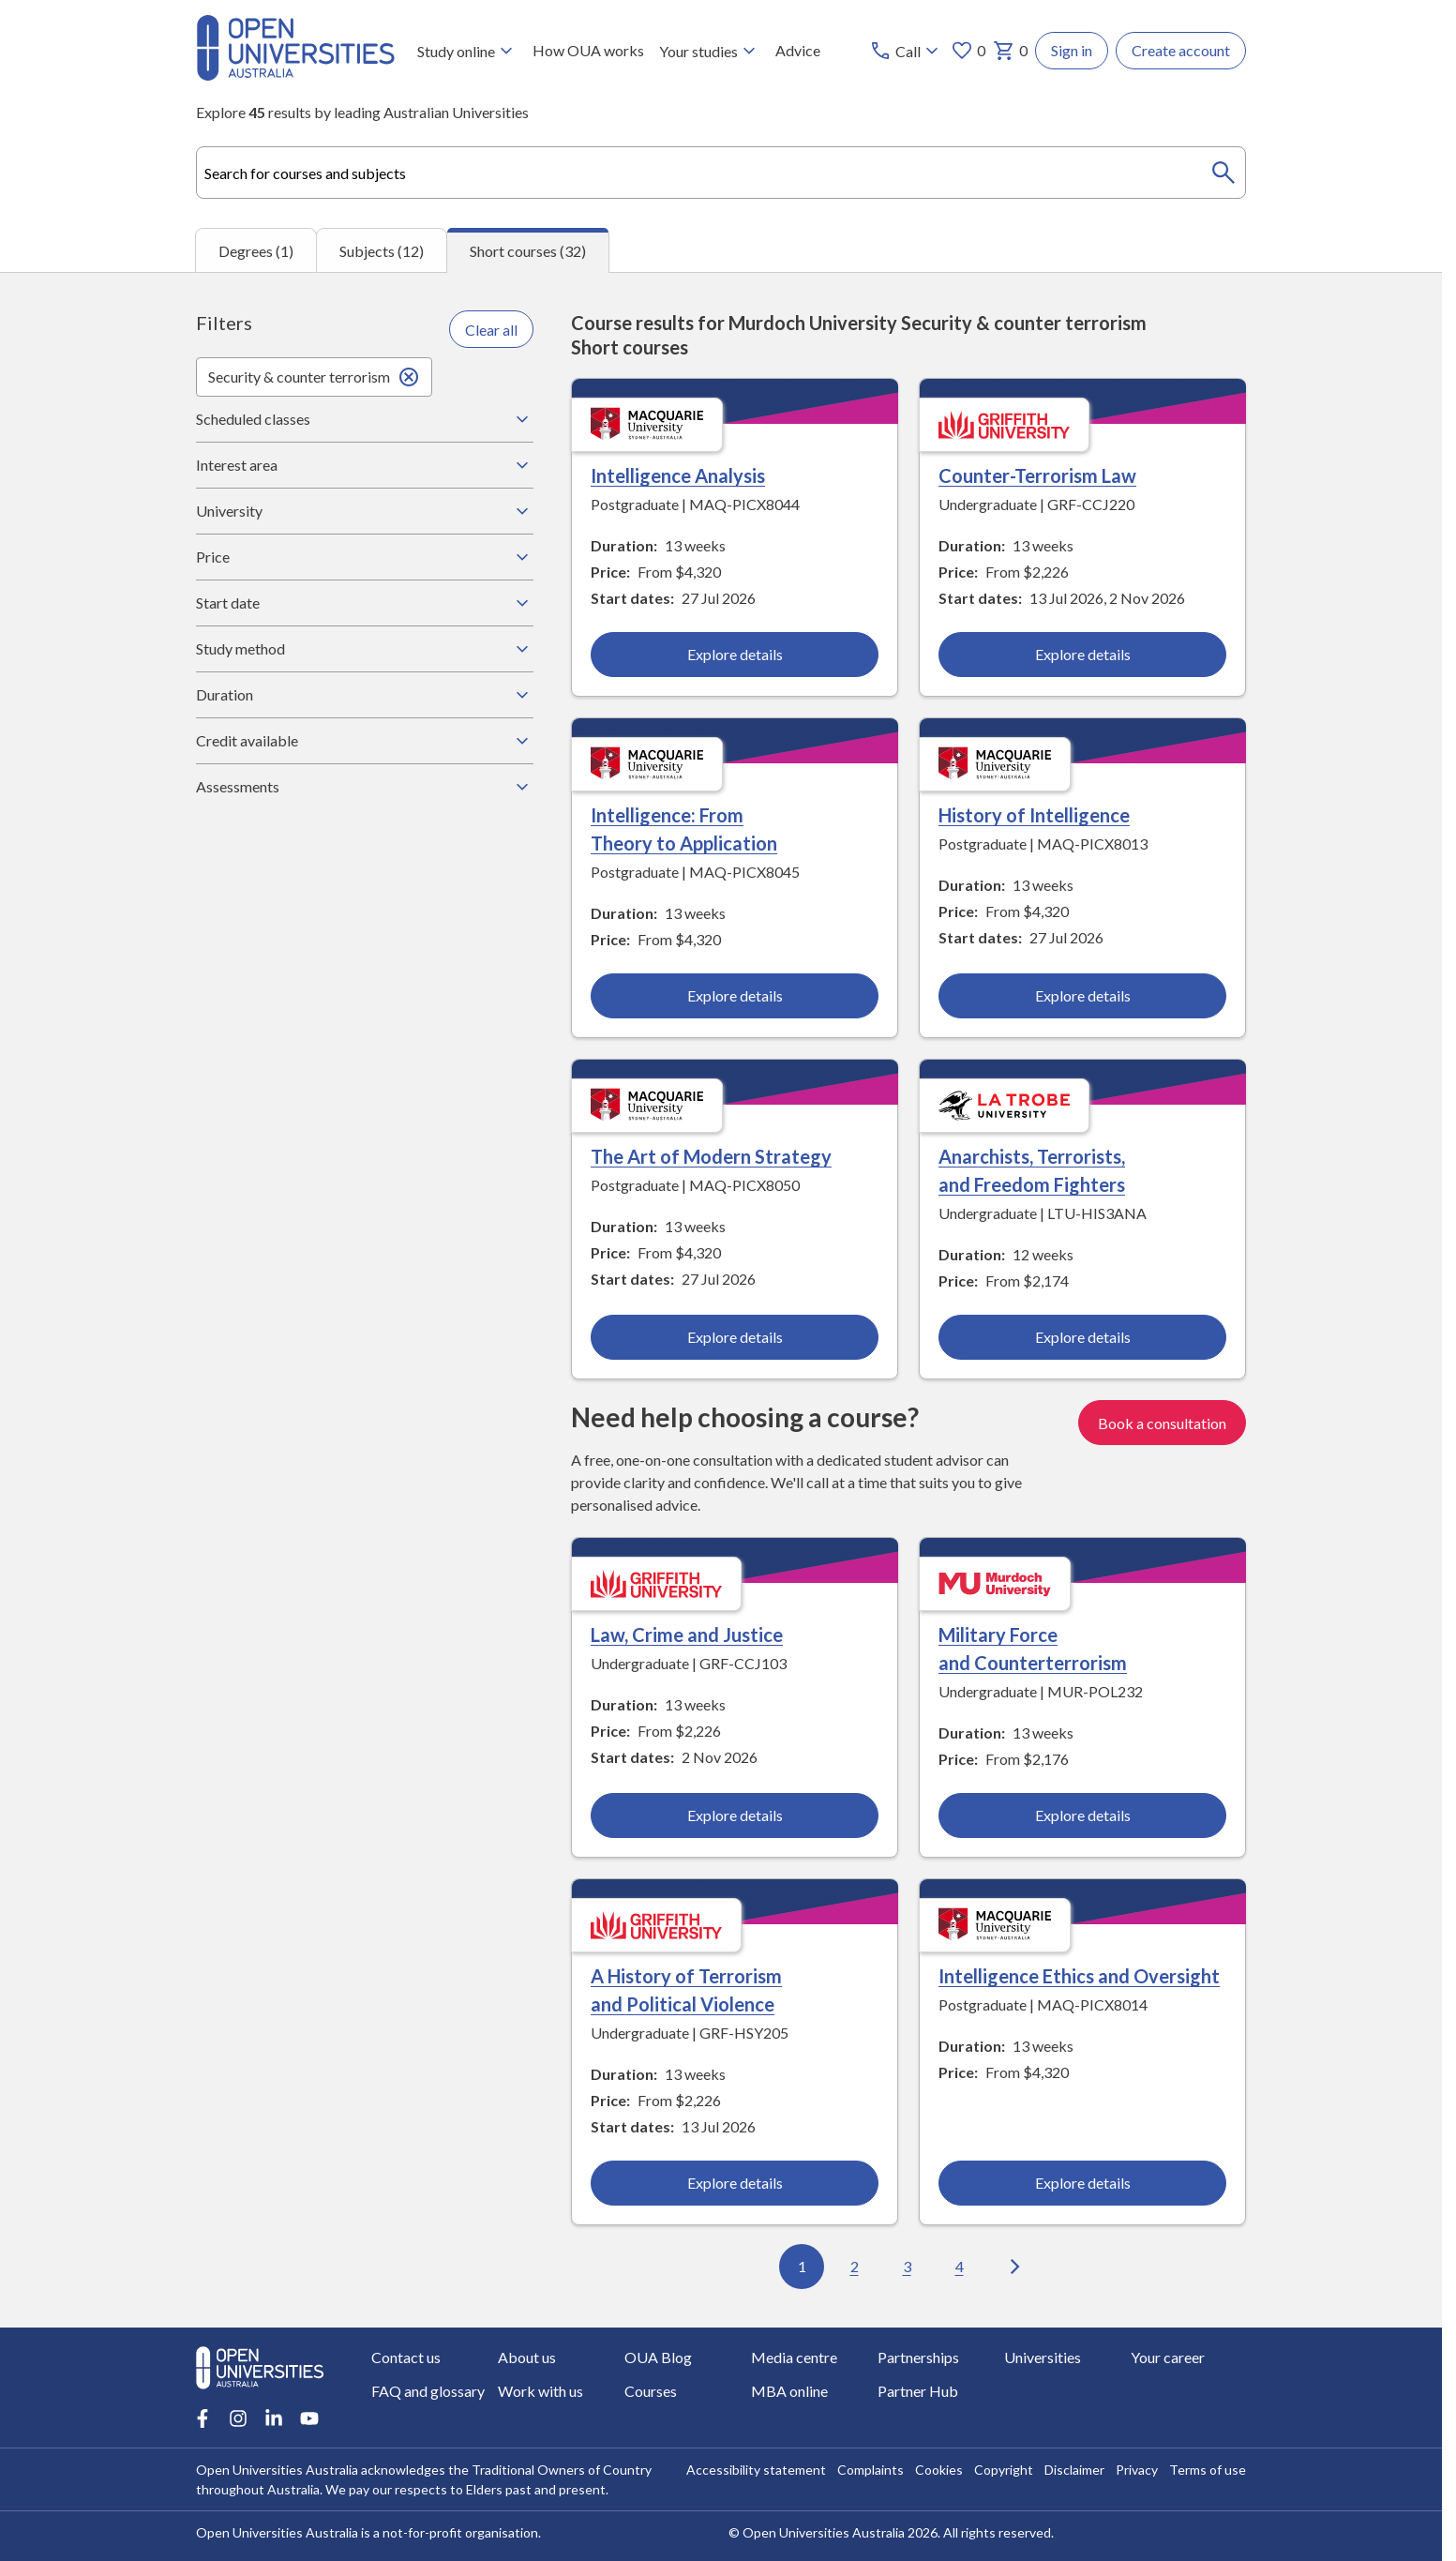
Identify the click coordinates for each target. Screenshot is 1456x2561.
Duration (364, 695)
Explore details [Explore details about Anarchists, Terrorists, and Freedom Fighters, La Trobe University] (1082, 1338)
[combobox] (721, 172)
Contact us (406, 2357)
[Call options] (906, 50)
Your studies (709, 50)
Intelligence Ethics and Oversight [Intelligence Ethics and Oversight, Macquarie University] (1079, 1977)
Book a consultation (1162, 1423)
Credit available (364, 741)
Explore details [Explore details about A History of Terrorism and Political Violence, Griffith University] (735, 2183)
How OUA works (588, 50)
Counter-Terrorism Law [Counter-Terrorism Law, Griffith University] (1037, 476)
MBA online (789, 2391)
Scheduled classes (364, 419)
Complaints (870, 2470)
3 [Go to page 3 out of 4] (907, 2267)
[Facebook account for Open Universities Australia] (202, 2418)
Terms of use (1207, 2470)
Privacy (1137, 2470)
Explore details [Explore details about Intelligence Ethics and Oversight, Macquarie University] (1082, 2183)
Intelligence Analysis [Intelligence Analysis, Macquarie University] (678, 476)
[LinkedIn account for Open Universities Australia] (274, 2418)
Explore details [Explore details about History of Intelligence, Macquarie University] (1082, 996)
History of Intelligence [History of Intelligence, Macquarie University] (1034, 816)
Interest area (364, 465)
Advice (797, 50)
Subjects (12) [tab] (381, 251)
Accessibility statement (756, 2470)
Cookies (939, 2470)
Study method (364, 649)
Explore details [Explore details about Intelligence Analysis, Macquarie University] (735, 655)
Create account (1181, 50)
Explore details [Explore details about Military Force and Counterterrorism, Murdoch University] (1082, 1816)
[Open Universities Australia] (295, 74)
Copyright (1003, 2470)
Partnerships (918, 2357)
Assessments (364, 787)
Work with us (540, 2391)
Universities (1042, 2357)
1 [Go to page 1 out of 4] (802, 2267)
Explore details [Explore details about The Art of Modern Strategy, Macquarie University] (735, 1338)
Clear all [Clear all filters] (491, 330)
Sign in (1071, 50)
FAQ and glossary (428, 2391)
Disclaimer (1074, 2470)
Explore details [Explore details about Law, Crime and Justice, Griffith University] (735, 1816)
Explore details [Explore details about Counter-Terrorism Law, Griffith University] (1082, 655)
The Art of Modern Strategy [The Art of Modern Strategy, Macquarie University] (711, 1157)
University (364, 511)
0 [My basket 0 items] (1010, 50)
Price (364, 557)
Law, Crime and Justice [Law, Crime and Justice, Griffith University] (687, 1635)
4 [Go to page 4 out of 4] (959, 2267)
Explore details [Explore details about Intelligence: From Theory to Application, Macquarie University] (735, 996)
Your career (1168, 2357)
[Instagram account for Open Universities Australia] (238, 2418)
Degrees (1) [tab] (255, 251)
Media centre (794, 2357)
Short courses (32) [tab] (528, 251)
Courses (650, 2391)
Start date (364, 603)
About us (527, 2357)
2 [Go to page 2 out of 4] (854, 2267)
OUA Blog (658, 2357)
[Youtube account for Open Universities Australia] (309, 2418)
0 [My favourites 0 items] (968, 50)
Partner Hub (918, 2391)
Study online (467, 50)
